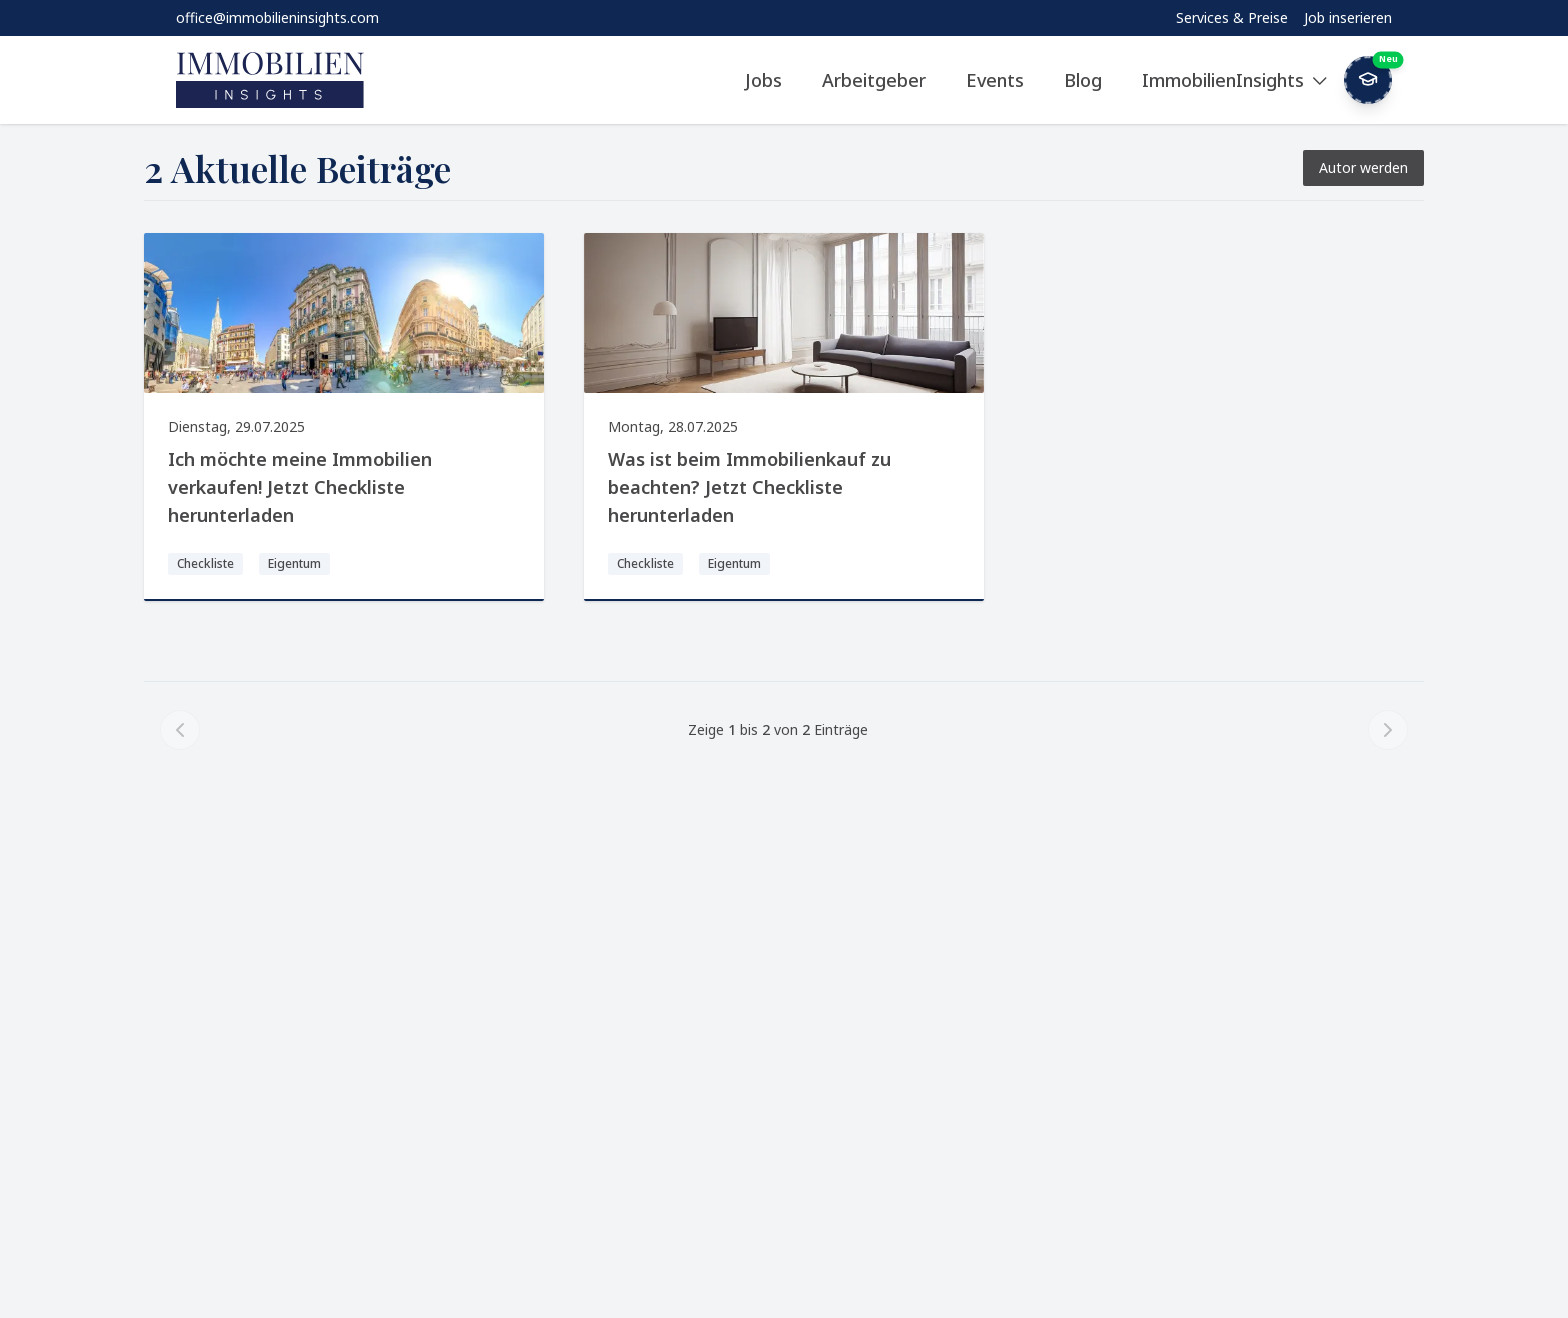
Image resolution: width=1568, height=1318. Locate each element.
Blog (1083, 80)
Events (995, 80)
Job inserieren (1348, 17)
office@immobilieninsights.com (277, 17)
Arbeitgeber (874, 80)
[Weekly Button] (1368, 80)
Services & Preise (1232, 17)
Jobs (763, 80)
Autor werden (1363, 167)
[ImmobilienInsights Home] (270, 80)
